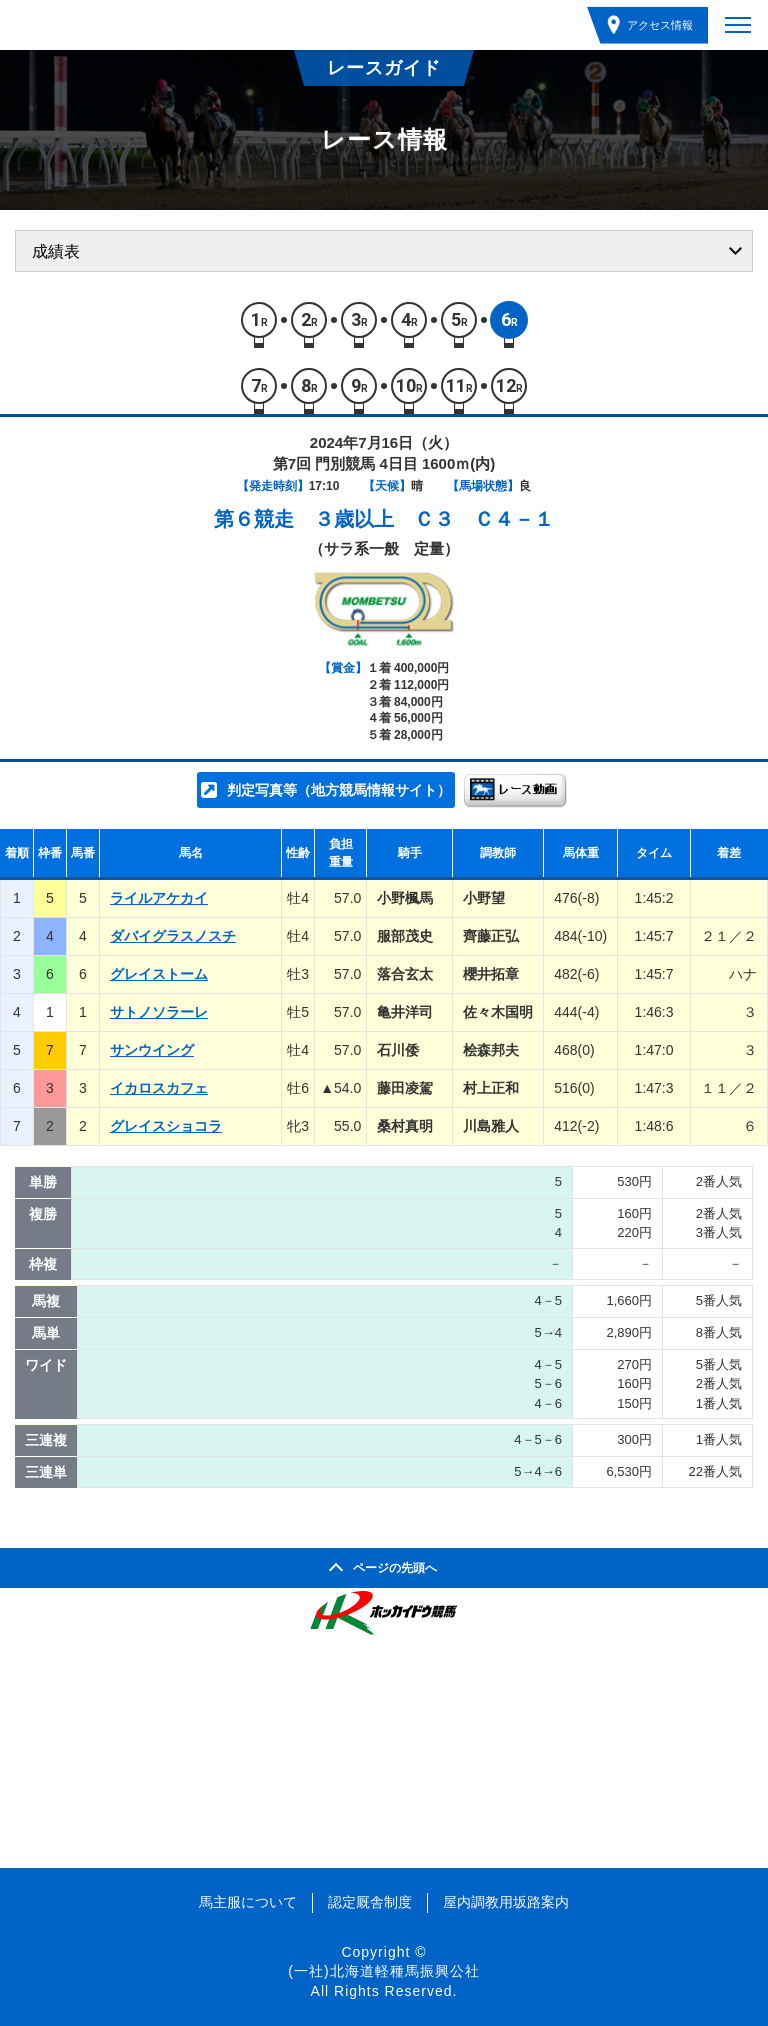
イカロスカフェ (159, 1088)
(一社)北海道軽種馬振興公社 (383, 1971)
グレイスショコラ (166, 1126)
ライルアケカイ (159, 898)
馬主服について (248, 1902)
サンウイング (152, 1050)
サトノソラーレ (159, 1012)
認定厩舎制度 (370, 1902)
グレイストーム (159, 974)
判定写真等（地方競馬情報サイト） (339, 790)
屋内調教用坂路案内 (506, 1902)
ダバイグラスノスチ (173, 936)
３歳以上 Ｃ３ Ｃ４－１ (434, 519)
